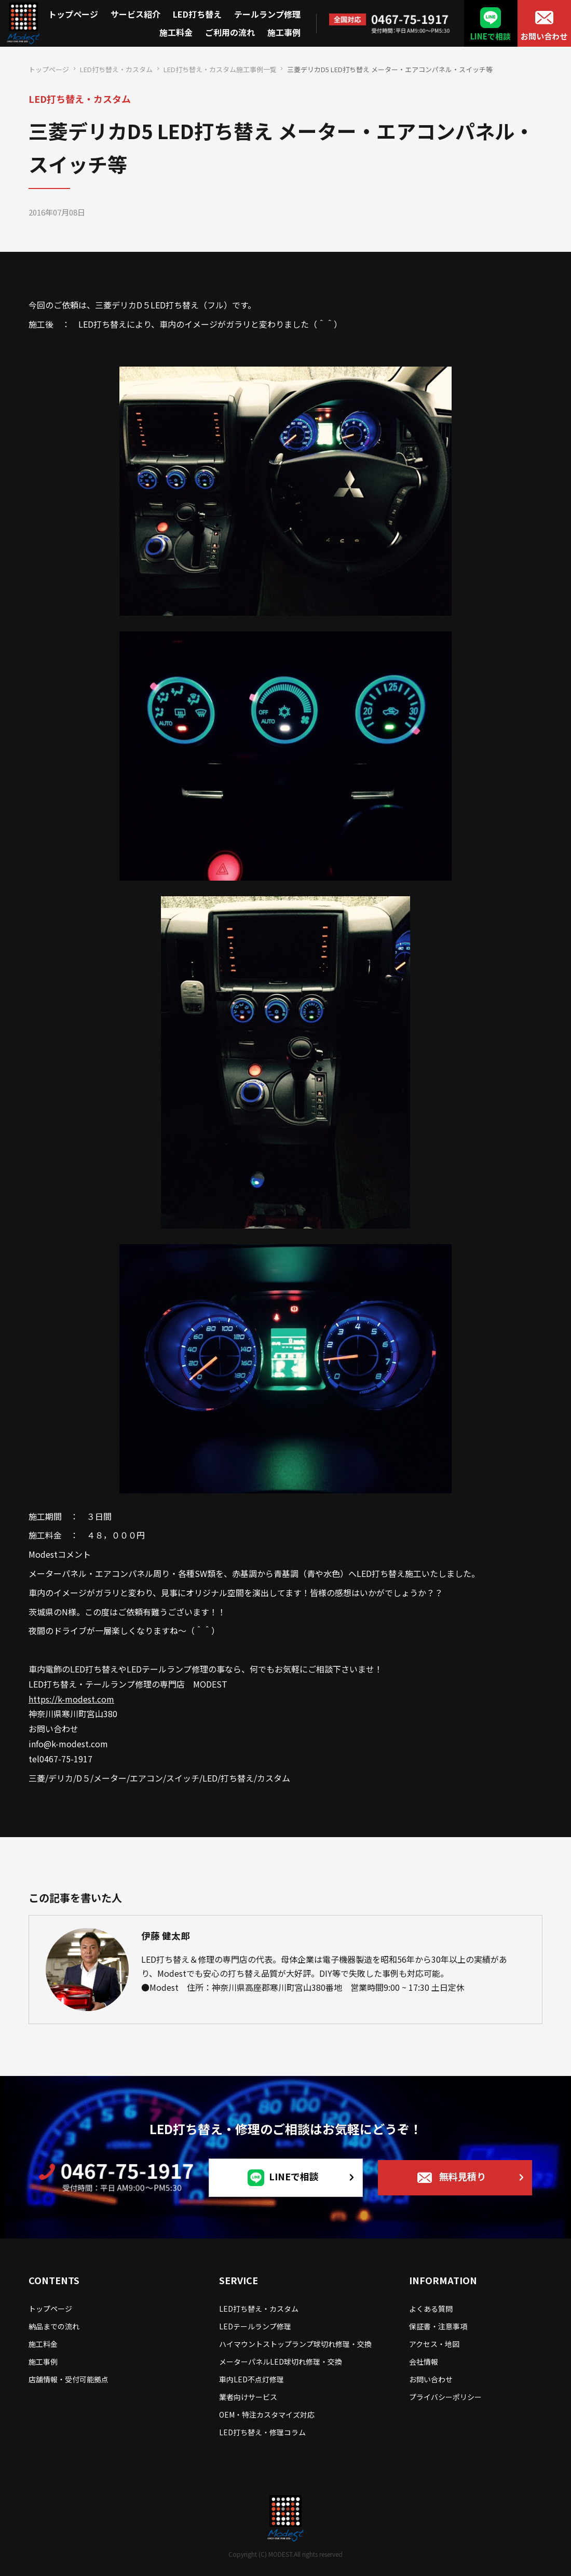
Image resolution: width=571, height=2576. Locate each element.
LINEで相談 (490, 36)
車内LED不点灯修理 (251, 2379)
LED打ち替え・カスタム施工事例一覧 (220, 69)
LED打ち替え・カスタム (116, 69)
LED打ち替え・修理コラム (262, 2432)
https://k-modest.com (71, 1699)
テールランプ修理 (267, 14)
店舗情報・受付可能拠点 (68, 2379)
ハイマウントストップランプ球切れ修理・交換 (295, 2344)
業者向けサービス (248, 2397)
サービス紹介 (135, 14)
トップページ (73, 14)
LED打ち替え (197, 14)
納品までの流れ (54, 2326)
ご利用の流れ (230, 32)
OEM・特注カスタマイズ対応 (267, 2414)
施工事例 (284, 32)
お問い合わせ (544, 36)
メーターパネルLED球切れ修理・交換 (280, 2361)
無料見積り (462, 2176)
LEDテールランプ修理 (255, 2326)
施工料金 (176, 32)
